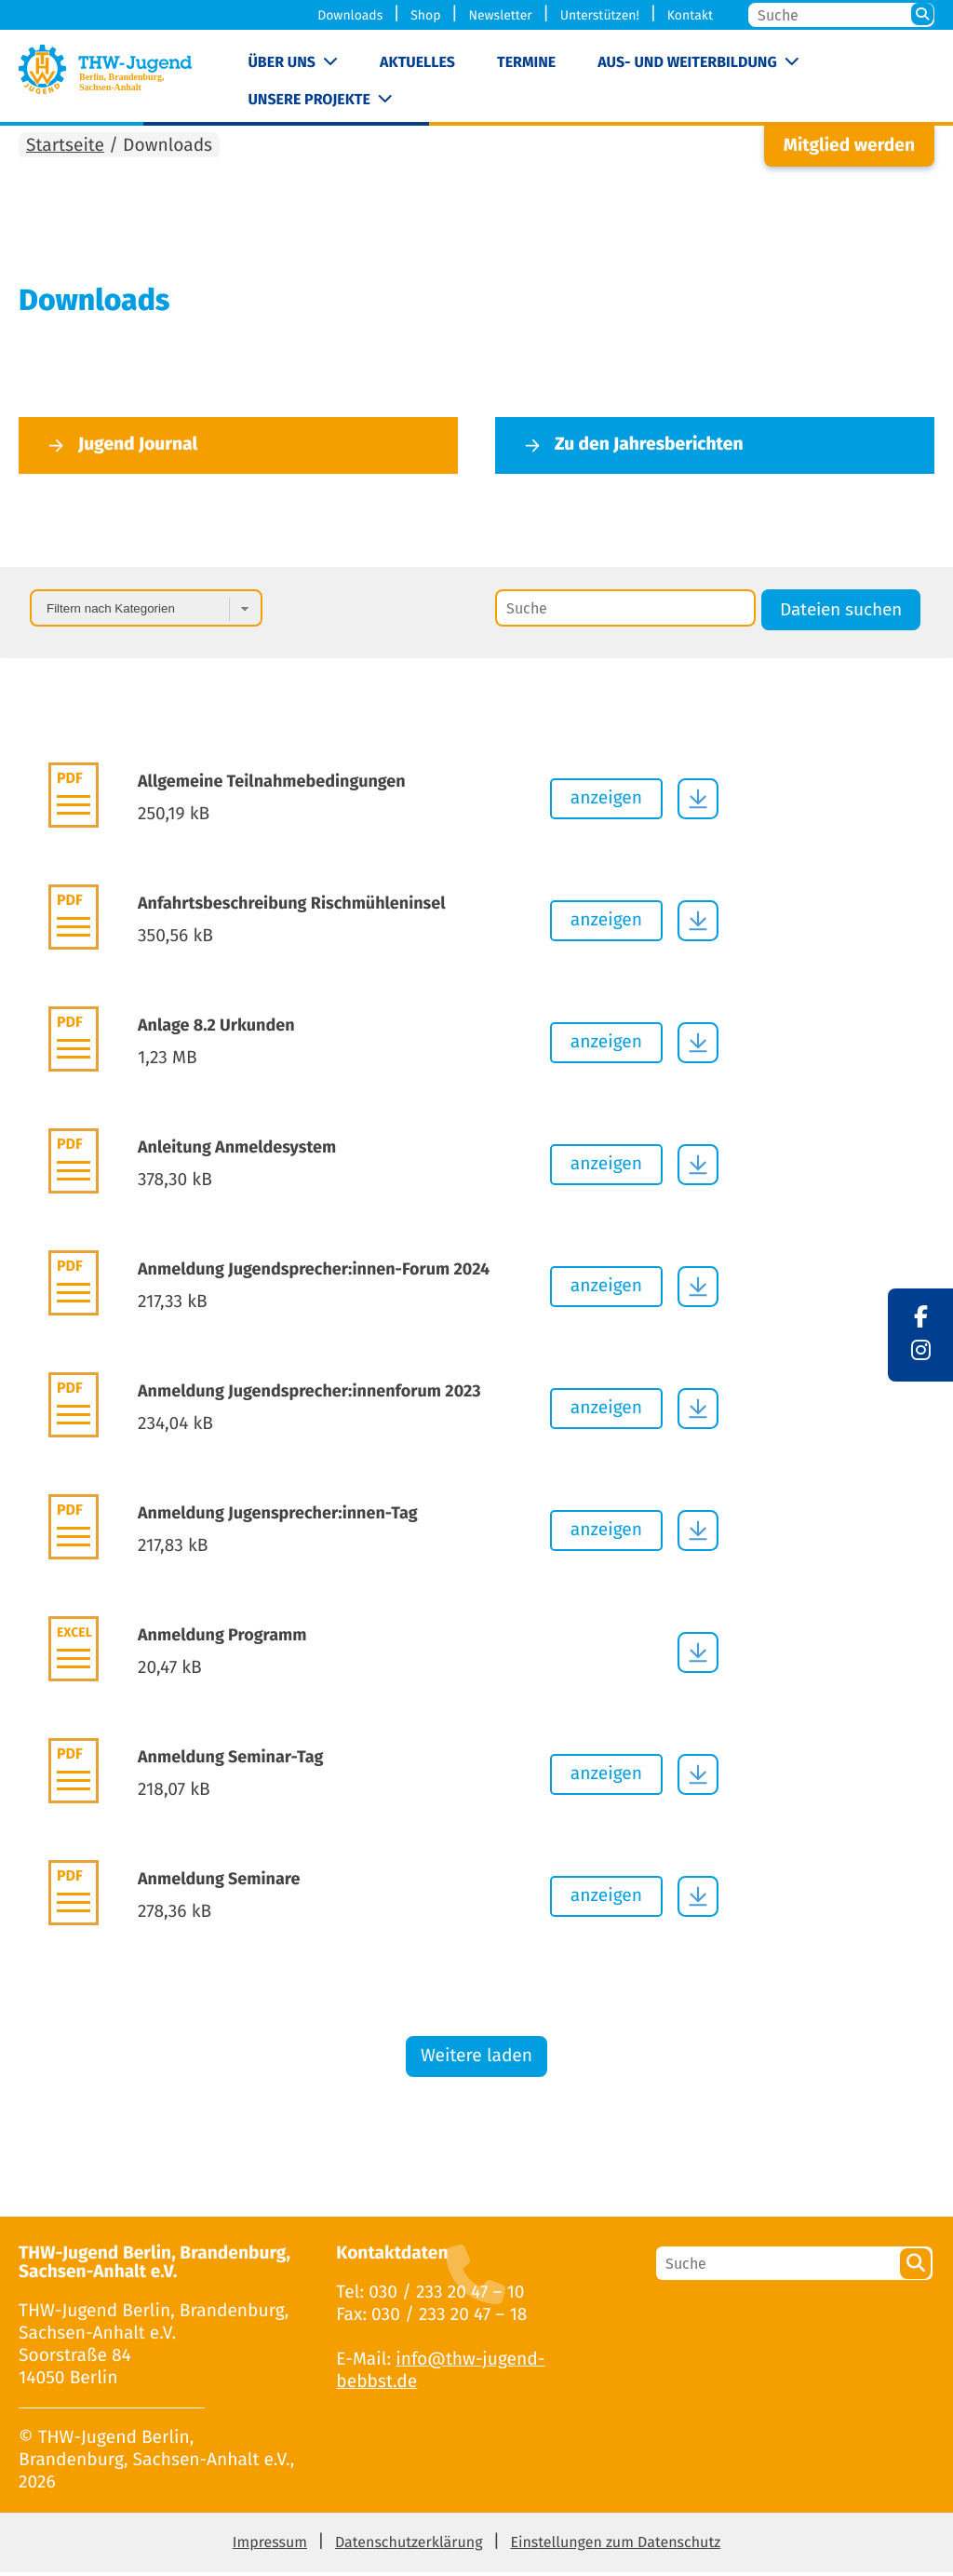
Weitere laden (476, 2060)
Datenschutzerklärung (409, 2547)
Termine (526, 63)
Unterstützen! (599, 15)
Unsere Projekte (308, 100)
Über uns (281, 63)
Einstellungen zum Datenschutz (615, 2547)
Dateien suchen (841, 614)
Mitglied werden (849, 150)
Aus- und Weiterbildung (686, 63)
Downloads (350, 15)
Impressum (270, 2547)
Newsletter (499, 15)
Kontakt (690, 15)
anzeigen (606, 802)
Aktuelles (417, 63)
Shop (425, 15)
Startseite (65, 150)
